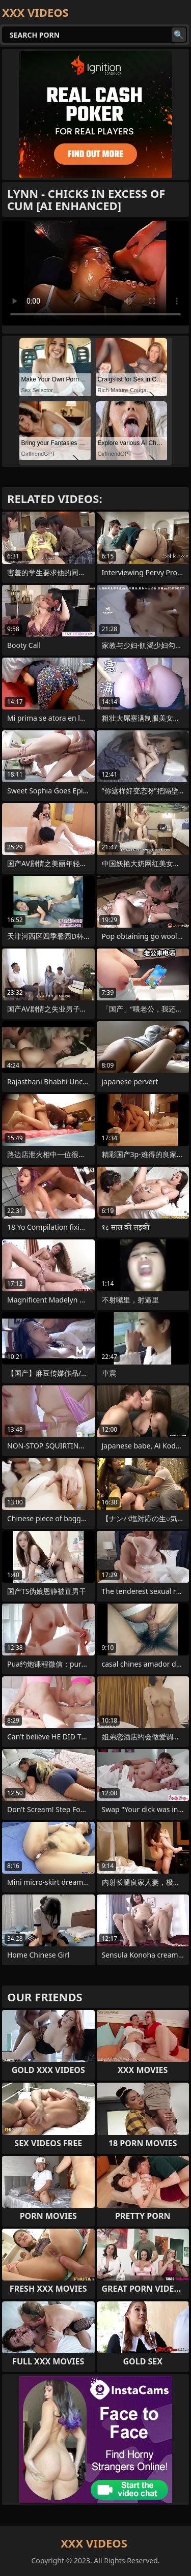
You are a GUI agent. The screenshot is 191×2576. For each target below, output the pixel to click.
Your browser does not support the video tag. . (95, 273)
